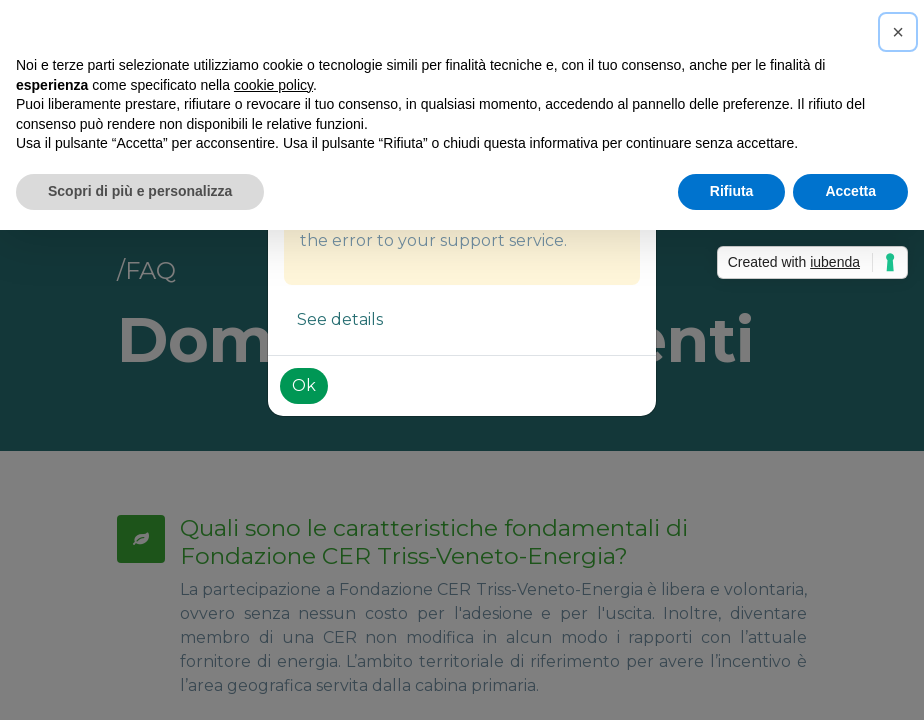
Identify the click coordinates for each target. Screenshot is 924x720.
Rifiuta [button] (732, 191)
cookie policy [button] (273, 85)
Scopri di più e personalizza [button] (140, 191)
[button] (898, 32)
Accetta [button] (850, 191)
